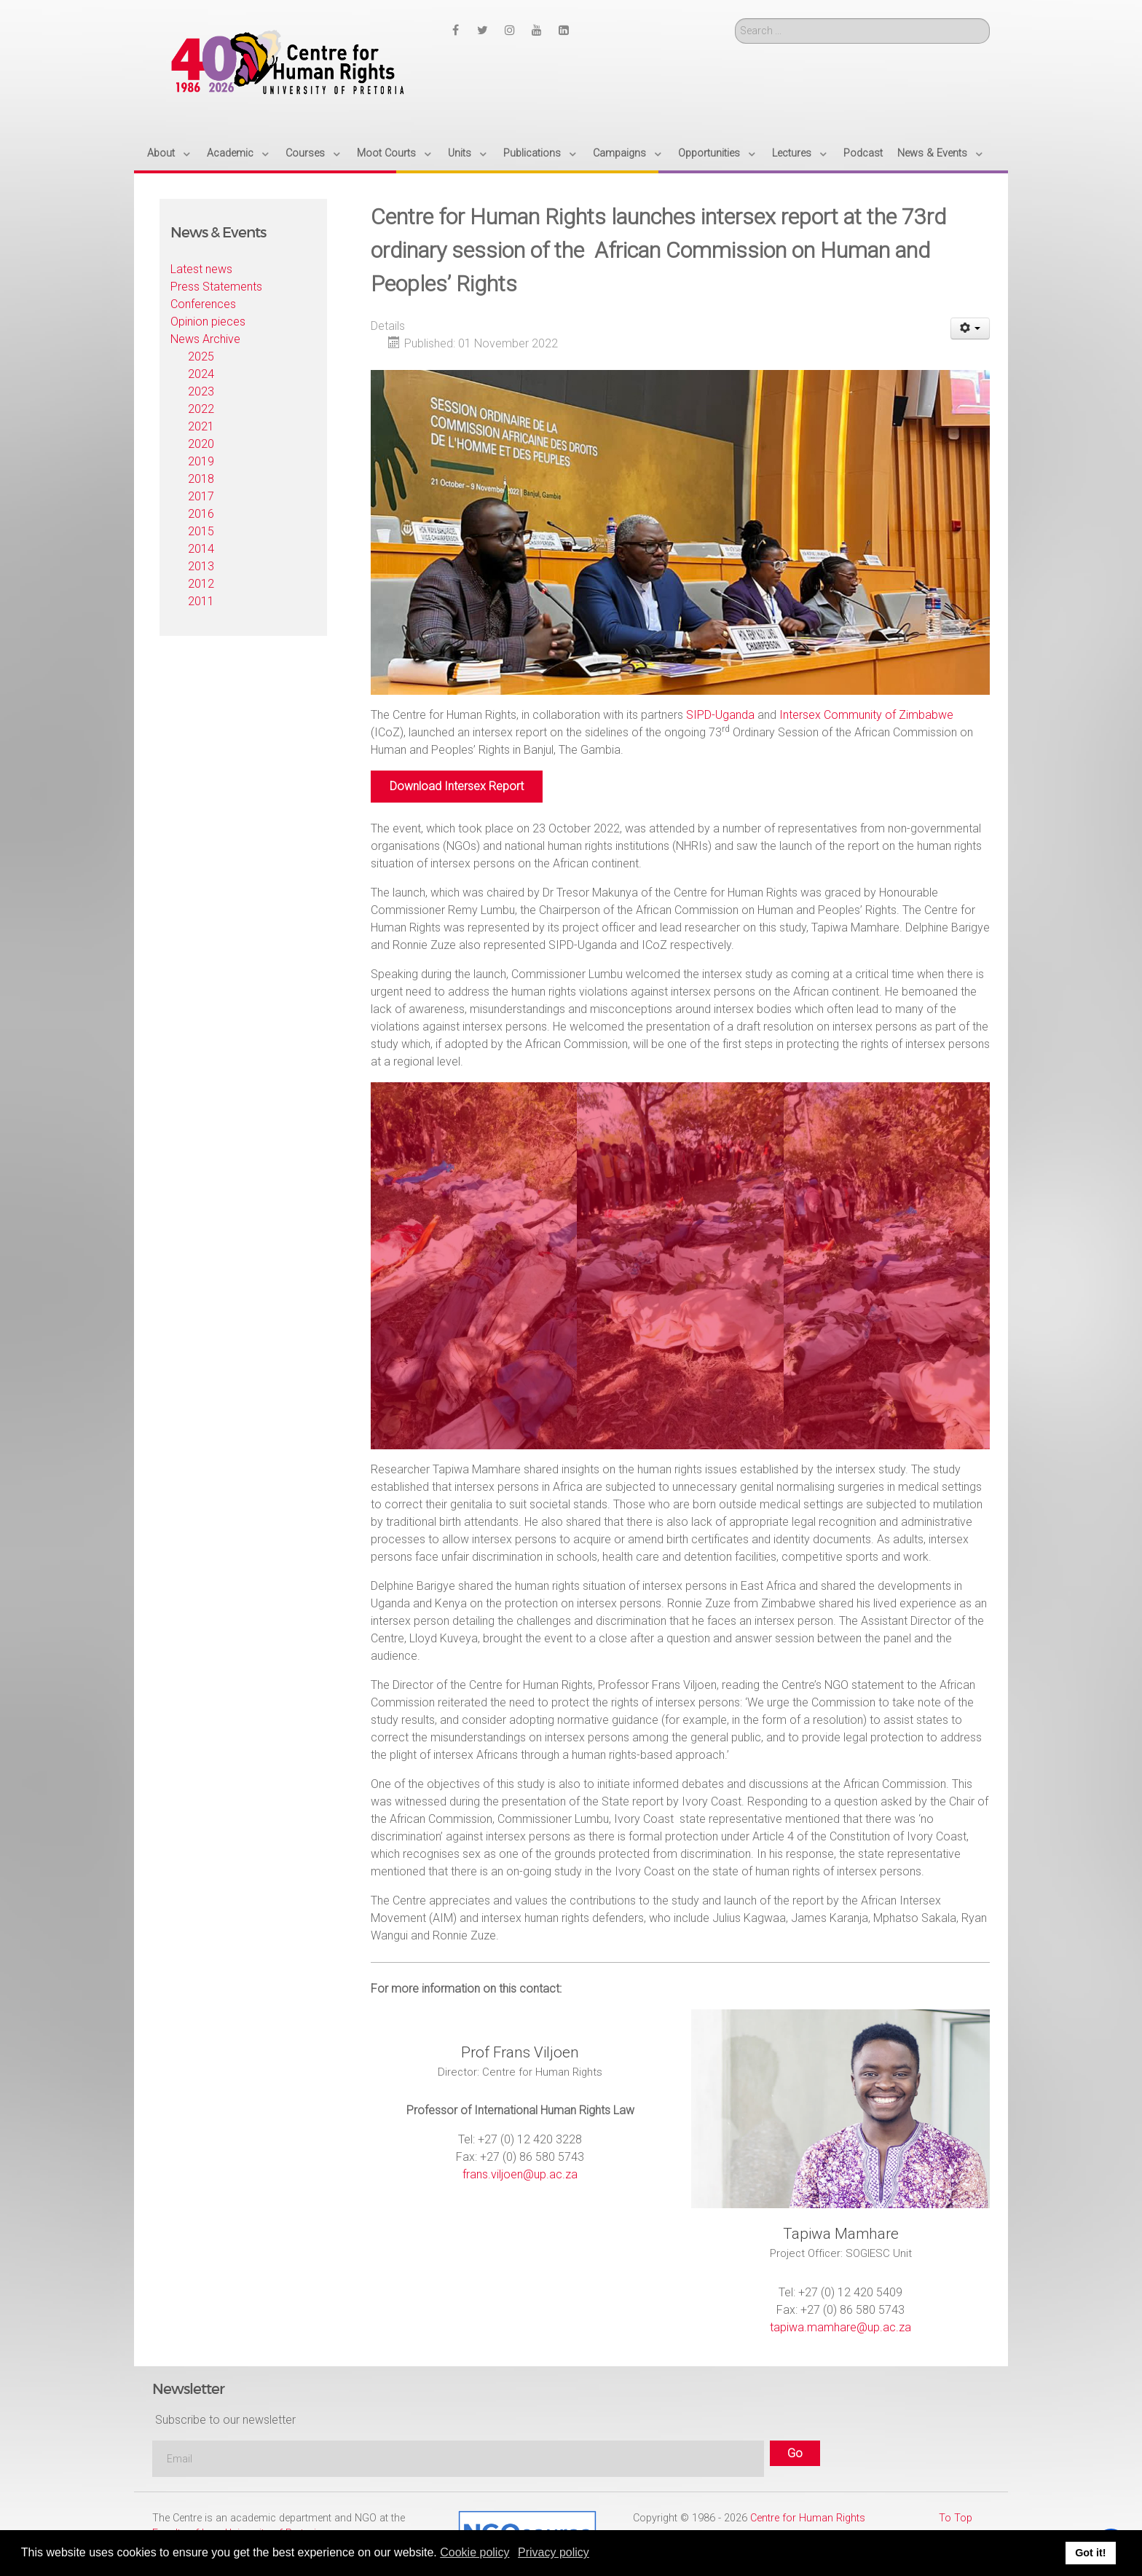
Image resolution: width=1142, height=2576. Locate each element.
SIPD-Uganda (720, 715)
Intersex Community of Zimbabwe (866, 715)
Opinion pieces (207, 321)
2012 (201, 584)
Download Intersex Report (457, 786)
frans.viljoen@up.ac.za (520, 2174)
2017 (201, 496)
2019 (201, 461)
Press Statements (216, 287)
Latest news (201, 269)
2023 (201, 391)
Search (735, 18)
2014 (201, 549)
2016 (201, 514)
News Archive (205, 339)
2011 (201, 601)
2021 (201, 426)
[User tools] (970, 328)
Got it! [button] (1090, 2553)
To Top (955, 2518)
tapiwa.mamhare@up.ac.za (840, 2327)
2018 (201, 479)
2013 (201, 566)
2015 (201, 531)
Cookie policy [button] (474, 2552)
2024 (201, 374)
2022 (201, 409)
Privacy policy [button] (553, 2552)
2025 (201, 356)
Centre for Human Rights (807, 2518)
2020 (201, 444)
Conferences (203, 304)
